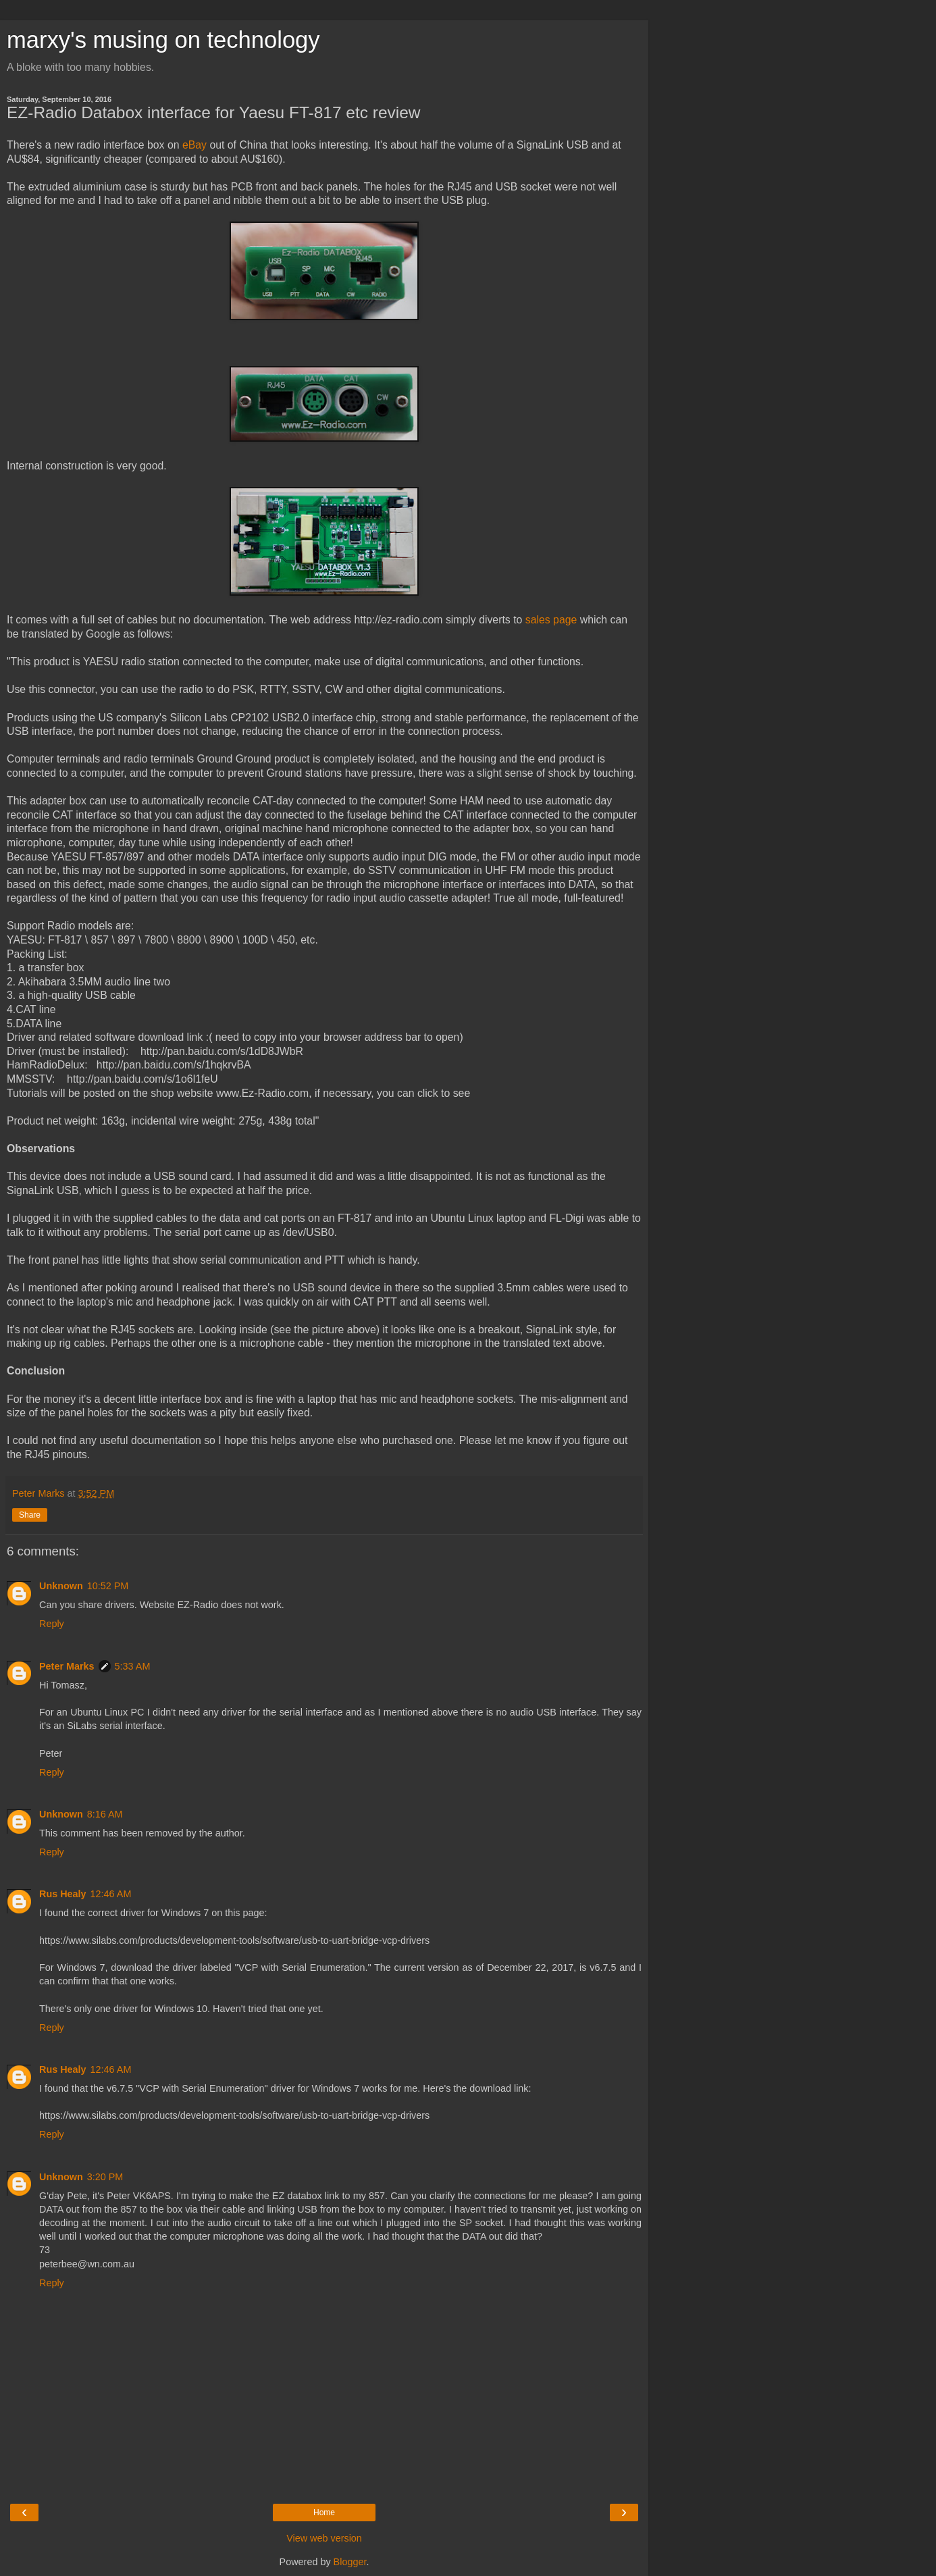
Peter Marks (67, 1666)
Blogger (350, 2561)
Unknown (61, 1585)
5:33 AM (133, 1666)
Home (324, 2512)
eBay (194, 145)
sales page (551, 619)
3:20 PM (105, 2176)
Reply (51, 1623)
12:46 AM (111, 1893)
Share (30, 1515)
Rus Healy (62, 1893)
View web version (324, 2538)
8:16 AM (105, 1814)
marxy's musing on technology (163, 40)
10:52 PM (108, 1585)
